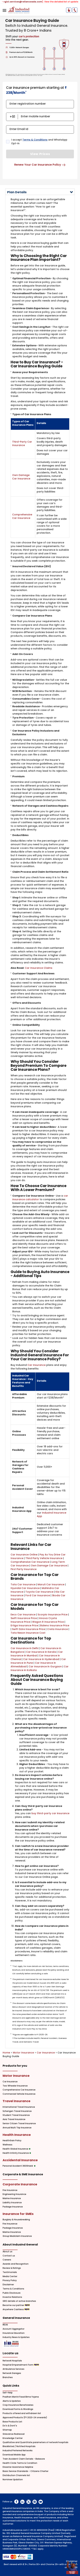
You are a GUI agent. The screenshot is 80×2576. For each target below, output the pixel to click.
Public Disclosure (12, 2293)
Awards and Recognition (16, 2264)
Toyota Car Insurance (39, 1591)
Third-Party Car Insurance (22, 443)
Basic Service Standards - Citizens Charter (25, 2471)
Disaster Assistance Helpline (18, 2467)
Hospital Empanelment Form (21, 2365)
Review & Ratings (12, 2268)
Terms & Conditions (34, 139)
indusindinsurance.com (15, 2530)
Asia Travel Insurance (14, 2119)
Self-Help (8, 2392)
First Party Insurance (24, 1569)
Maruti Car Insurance (51, 1584)
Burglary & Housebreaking (16, 2219)
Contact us (9, 2256)
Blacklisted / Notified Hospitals (19, 2446)
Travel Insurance (16, 2101)
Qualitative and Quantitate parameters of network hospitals (35, 2442)
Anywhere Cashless (16, 2309)
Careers (7, 2260)
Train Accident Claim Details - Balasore (24, 2459)
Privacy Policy (10, 2280)
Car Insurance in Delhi (24, 1648)
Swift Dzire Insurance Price (28, 1629)
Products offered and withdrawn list (22, 2413)
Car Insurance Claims (38, 968)
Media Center (10, 2276)
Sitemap (7, 2430)
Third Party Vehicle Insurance (43, 1558)
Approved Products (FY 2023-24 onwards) (25, 2417)
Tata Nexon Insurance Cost (28, 1633)
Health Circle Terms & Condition (20, 2463)
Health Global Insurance (16, 2149)
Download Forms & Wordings (18, 2409)
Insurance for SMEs (18, 2214)
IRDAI (5, 2325)
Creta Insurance (57, 1629)
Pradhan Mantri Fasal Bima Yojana (21, 2397)
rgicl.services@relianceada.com (30, 1)
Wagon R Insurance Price (48, 1622)
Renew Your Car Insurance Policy (40, 165)
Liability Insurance (12, 2202)
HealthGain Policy (12, 2140)
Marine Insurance (12, 2198)
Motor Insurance (23, 2052)
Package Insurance (13, 2207)
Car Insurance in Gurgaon (45, 1666)
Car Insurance (36, 1365)
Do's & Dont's (10, 2425)
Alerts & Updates (12, 2401)
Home (6, 2052)
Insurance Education (14, 2333)
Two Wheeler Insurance (15, 2086)
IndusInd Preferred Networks (18, 2450)
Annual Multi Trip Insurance (17, 2127)
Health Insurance (17, 2135)
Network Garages (12, 2373)
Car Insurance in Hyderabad (41, 1659)
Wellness (7, 2144)
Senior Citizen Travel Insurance (19, 2123)
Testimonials (10, 2272)
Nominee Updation (13, 2479)
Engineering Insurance (14, 2194)
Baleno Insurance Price (54, 1625)
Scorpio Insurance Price (52, 1614)
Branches (8, 2377)
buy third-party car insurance (50, 1813)
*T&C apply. (37, 2548)
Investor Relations (12, 2297)
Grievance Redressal (14, 2434)
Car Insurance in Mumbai (37, 1653)
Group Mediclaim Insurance (17, 2236)
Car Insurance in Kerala (41, 1652)
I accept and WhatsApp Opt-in (39, 141)
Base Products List (12, 2421)
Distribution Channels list (16, 2475)
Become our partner (16, 2305)
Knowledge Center (13, 2438)
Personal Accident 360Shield (19, 2166)
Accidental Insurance (20, 2160)
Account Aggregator (13, 2329)
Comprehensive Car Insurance (22, 516)
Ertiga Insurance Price (24, 1625)
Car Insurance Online (24, 1554)
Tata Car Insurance (23, 1584)
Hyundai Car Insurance (25, 1588)
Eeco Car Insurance (23, 1614)
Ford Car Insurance (37, 1595)
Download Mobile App (14, 2454)
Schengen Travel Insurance (17, 2111)
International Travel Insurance (19, 2107)
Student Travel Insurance (16, 2115)
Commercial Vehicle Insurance (19, 2094)
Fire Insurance (10, 2190)
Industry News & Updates (16, 2337)
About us (7, 2251)
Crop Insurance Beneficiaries (18, 2405)
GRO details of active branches (19, 2301)
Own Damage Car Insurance (21, 476)
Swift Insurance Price (24, 1618)
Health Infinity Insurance (17, 2153)
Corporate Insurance (20, 2184)
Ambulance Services (13, 2369)
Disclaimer (8, 2284)
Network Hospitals (12, 2360)
